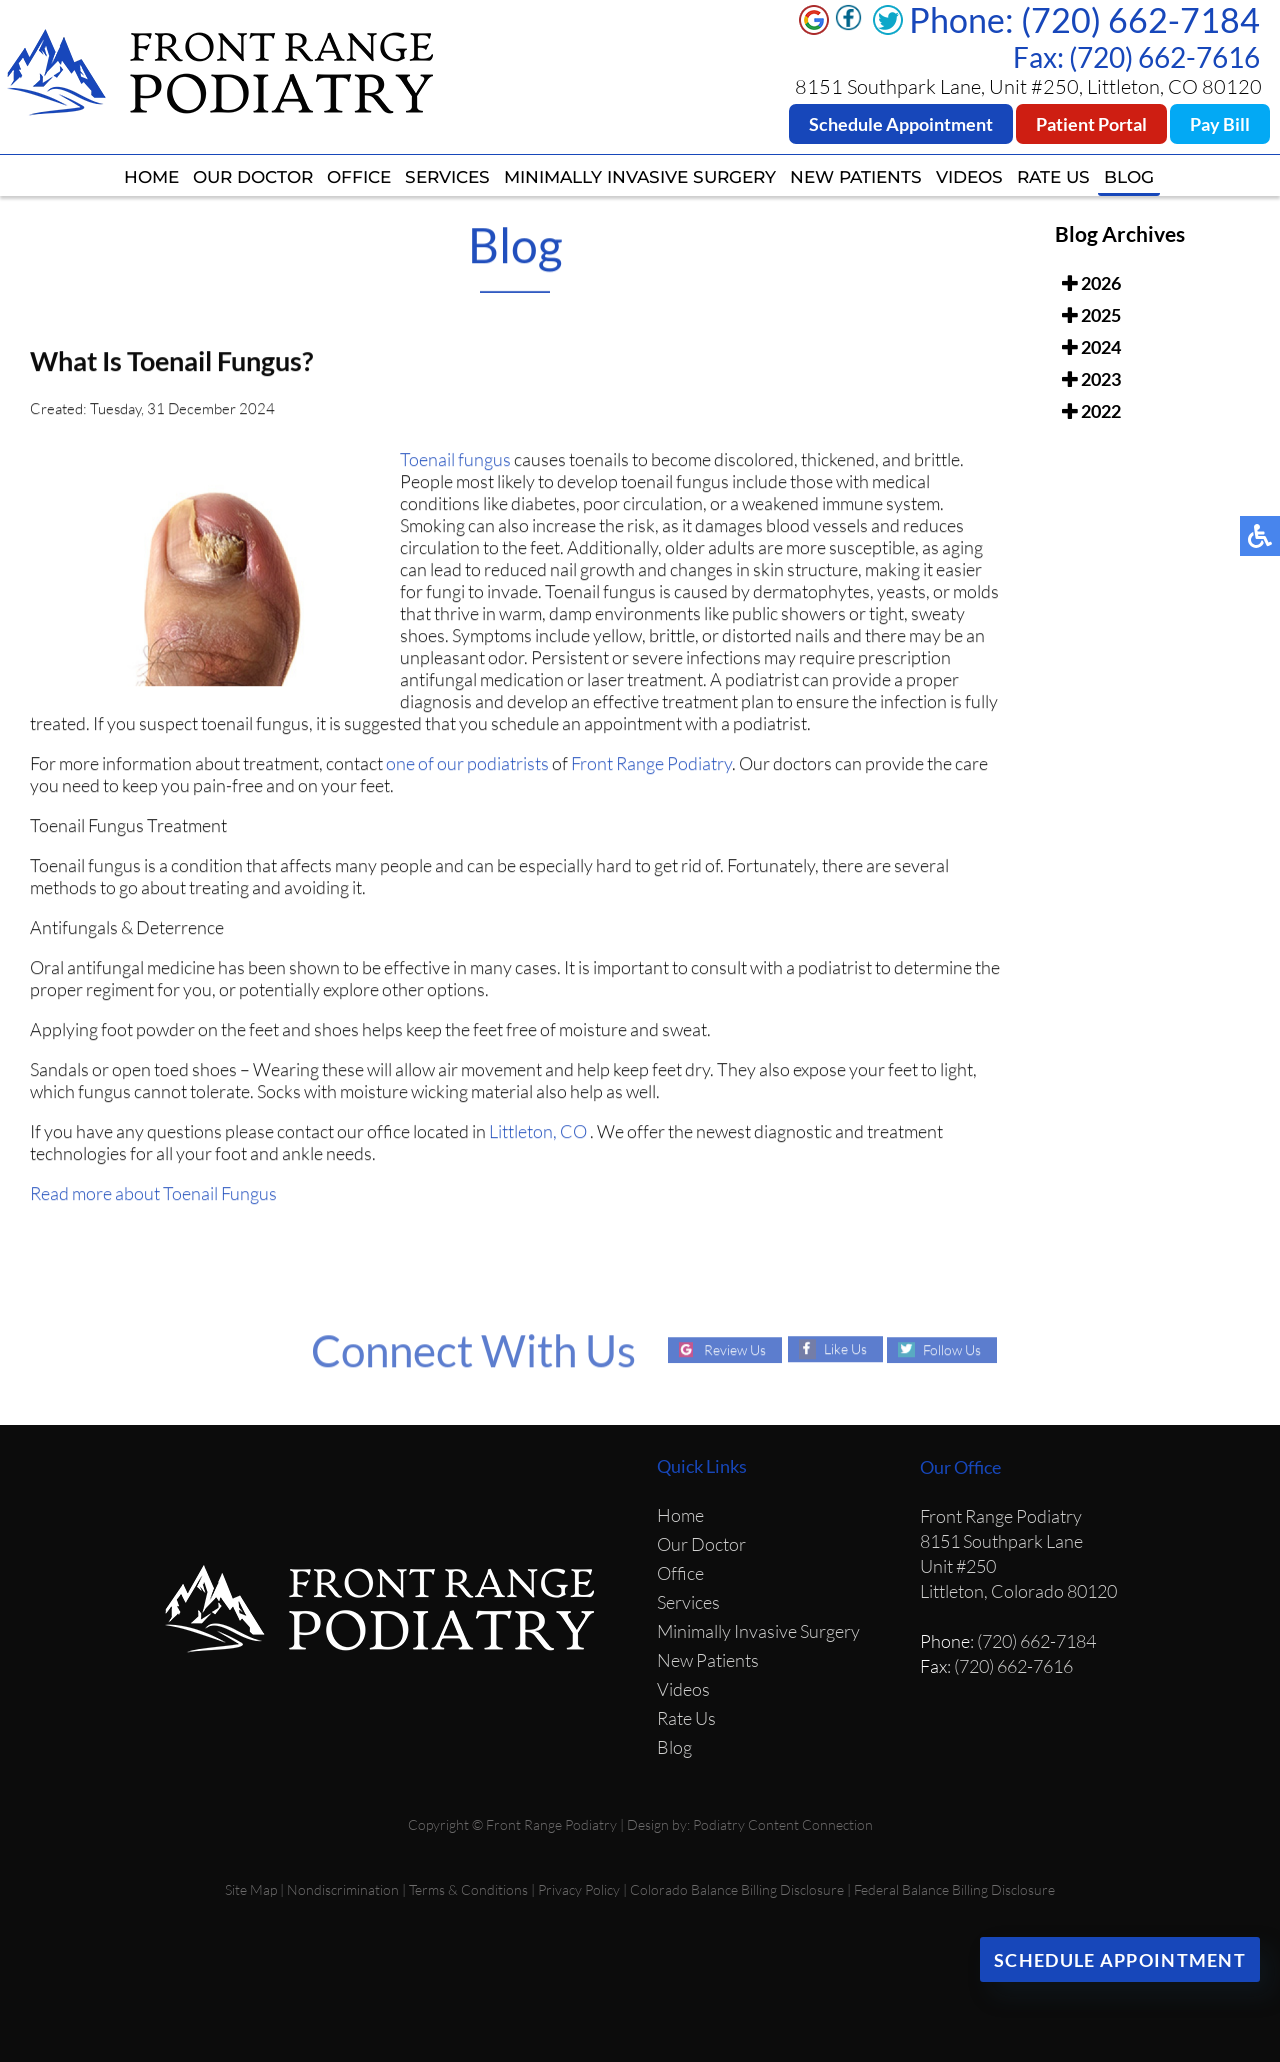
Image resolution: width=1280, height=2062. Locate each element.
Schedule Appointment (901, 124)
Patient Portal (1091, 124)
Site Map (251, 1889)
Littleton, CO (538, 1135)
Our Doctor (253, 177)
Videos (969, 177)
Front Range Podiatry (651, 767)
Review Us (735, 1349)
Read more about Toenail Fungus (153, 1197)
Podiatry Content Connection (783, 1824)
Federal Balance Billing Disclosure (954, 1889)
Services (447, 177)
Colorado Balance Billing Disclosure (737, 1889)
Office (359, 177)
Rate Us (1053, 177)
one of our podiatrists (467, 767)
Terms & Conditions (468, 1889)
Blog (1129, 177)
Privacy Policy (579, 1889)
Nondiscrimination (343, 1889)
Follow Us (952, 1349)
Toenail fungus (455, 463)
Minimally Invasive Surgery (640, 177)
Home (151, 177)
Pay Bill (1220, 124)
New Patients (856, 177)
